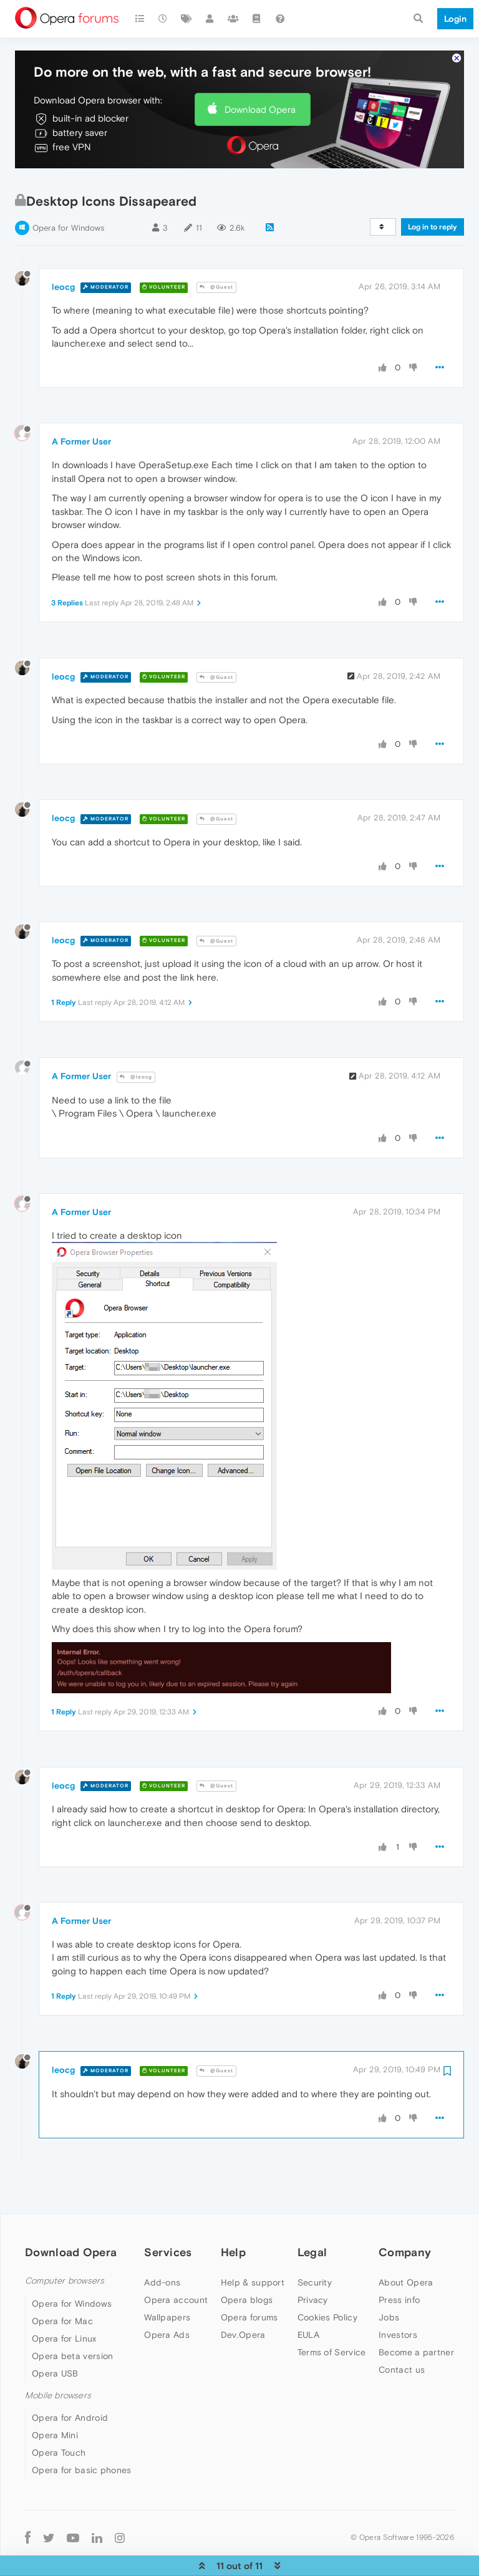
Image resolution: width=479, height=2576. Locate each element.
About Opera (406, 2244)
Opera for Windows (68, 190)
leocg (63, 249)
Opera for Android (70, 2380)
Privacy (313, 2262)
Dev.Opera (243, 2297)
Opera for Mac (62, 2283)
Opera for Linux (64, 2300)
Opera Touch (58, 2415)
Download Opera (260, 71)
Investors (398, 2297)
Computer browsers (64, 2242)
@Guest (216, 249)
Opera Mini (55, 2397)
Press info (399, 2262)
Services (167, 2214)
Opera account (176, 2262)
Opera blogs (247, 2262)
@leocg (136, 1039)
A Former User (81, 403)
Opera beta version (72, 2318)
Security (315, 2244)
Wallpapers (167, 2279)
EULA (308, 2297)
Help (233, 2214)
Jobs (389, 2279)
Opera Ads (167, 2297)
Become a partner (416, 2314)
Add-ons (162, 2244)
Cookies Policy (327, 2279)
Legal (312, 2214)
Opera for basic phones (82, 2432)
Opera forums (249, 2279)
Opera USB (55, 2335)
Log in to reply (432, 189)
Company (405, 2214)
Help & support (252, 2244)
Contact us (402, 2332)
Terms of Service (332, 2314)
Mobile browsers (58, 2357)
